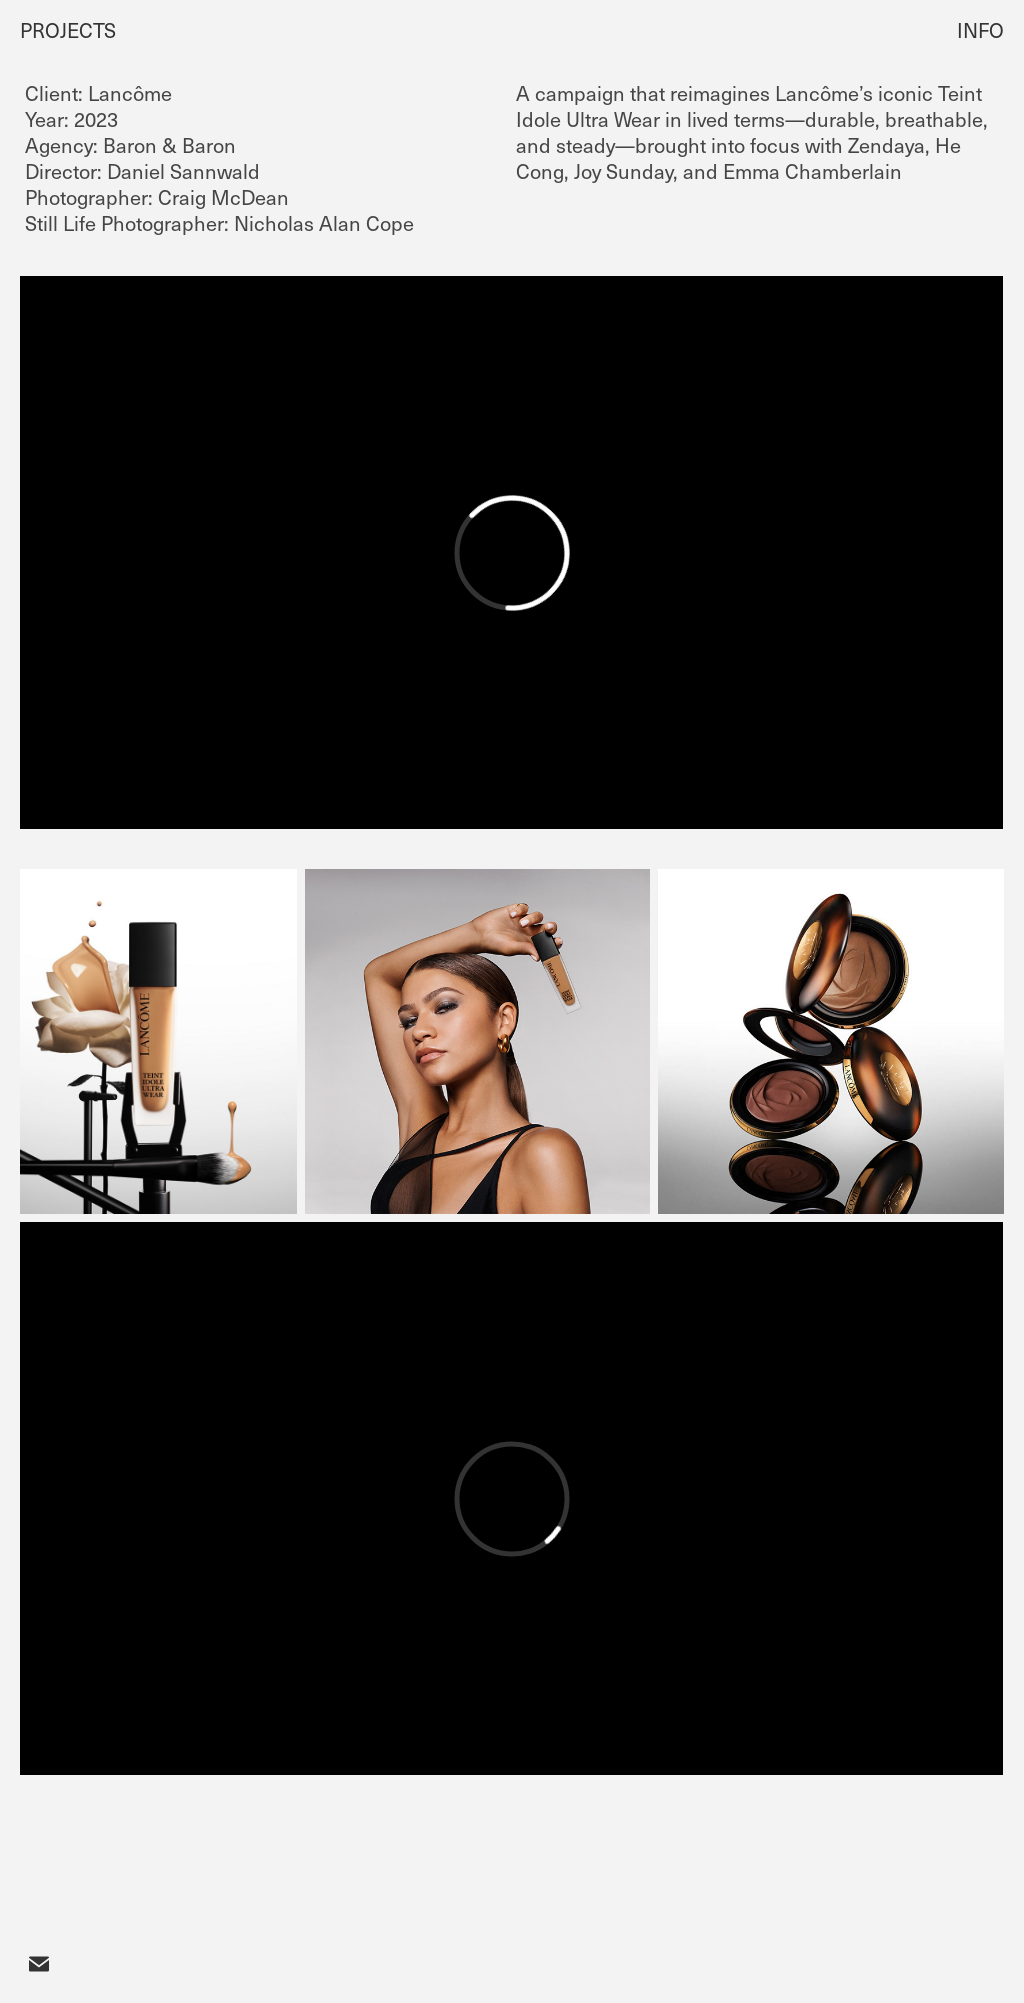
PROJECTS (68, 30)
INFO (980, 30)
